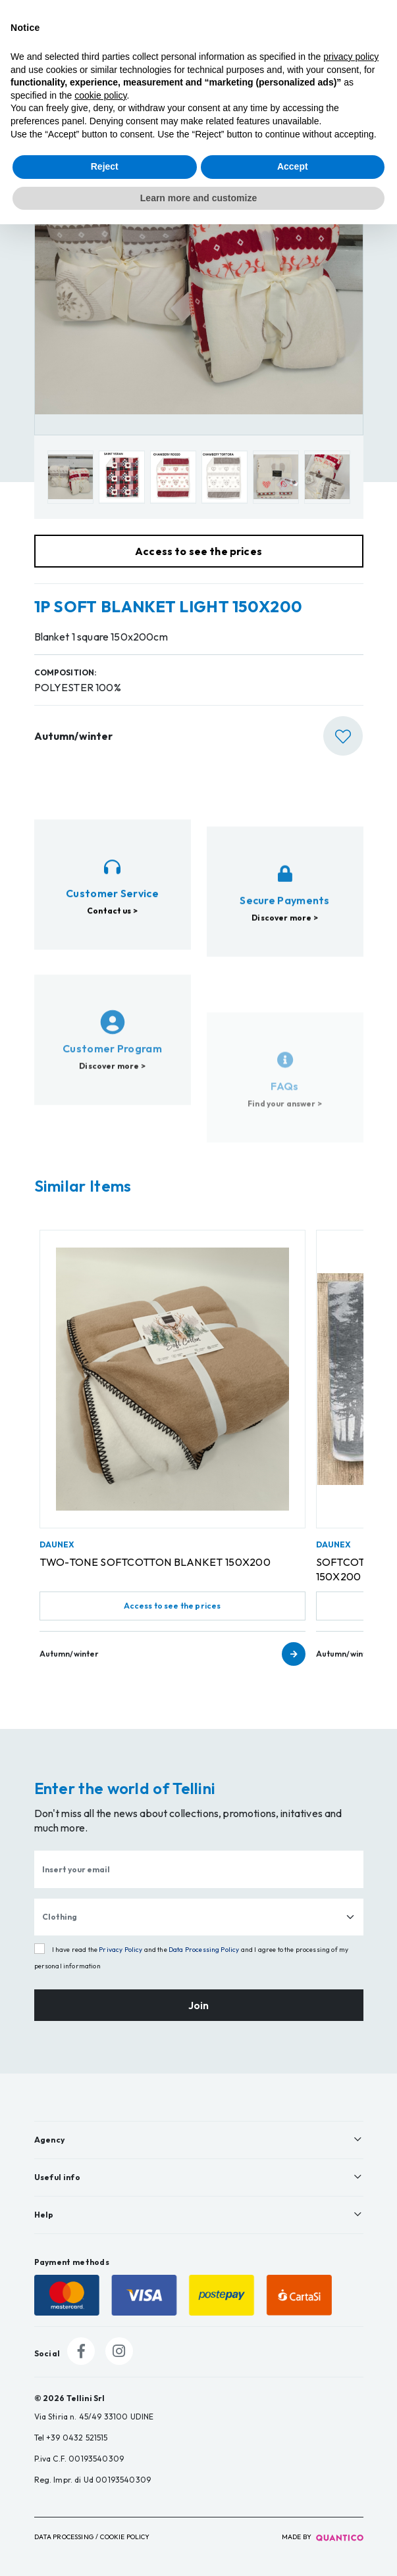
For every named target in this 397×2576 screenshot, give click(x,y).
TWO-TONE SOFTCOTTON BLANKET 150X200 (155, 1561)
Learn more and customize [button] (198, 198)
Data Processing (63, 2537)
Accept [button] (292, 166)
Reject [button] (105, 166)
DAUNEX (57, 1544)
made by (322, 2537)
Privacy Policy (120, 1949)
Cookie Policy (124, 2537)
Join (198, 2005)
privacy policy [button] (351, 56)
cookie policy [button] (100, 95)
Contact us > (112, 940)
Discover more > (284, 982)
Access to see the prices (172, 1606)
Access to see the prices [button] (198, 551)
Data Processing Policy (204, 1949)
